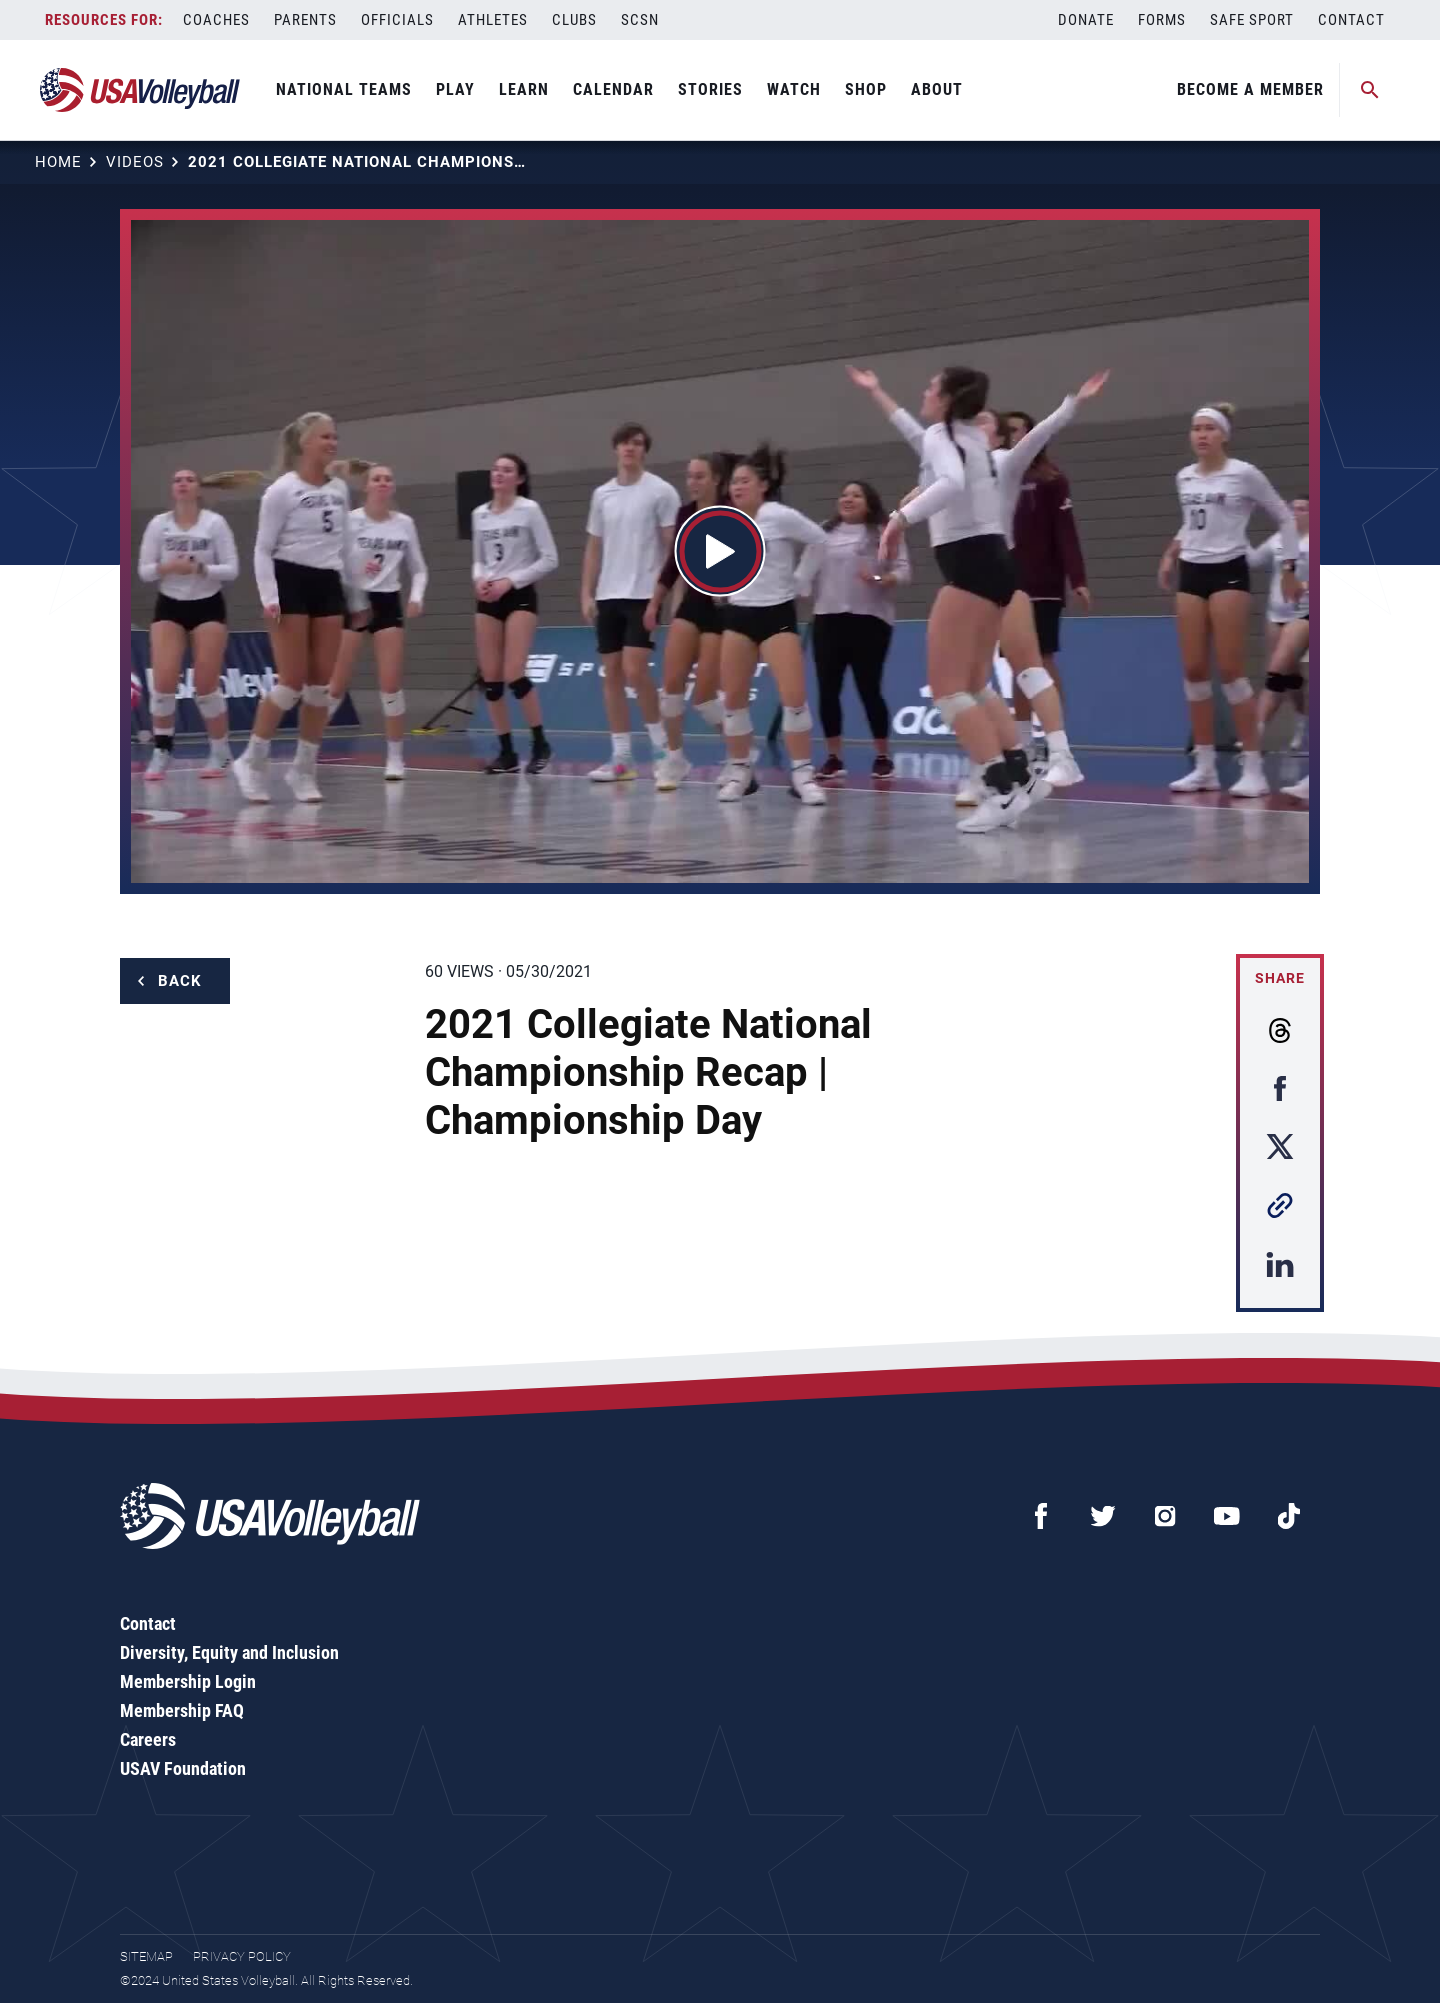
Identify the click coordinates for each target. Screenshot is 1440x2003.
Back (180, 981)
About (937, 89)
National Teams (344, 89)
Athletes (493, 20)
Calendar (613, 89)
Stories (710, 89)
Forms (1162, 20)
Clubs (574, 20)
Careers (148, 1739)
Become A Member (1250, 89)
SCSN (640, 20)
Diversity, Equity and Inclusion (229, 1652)
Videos (135, 162)
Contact (1351, 20)
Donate (1086, 20)
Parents (305, 20)
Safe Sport (1252, 20)
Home (58, 162)
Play (455, 89)
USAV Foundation (183, 1768)
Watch (794, 89)
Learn (524, 89)
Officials (397, 20)
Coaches (216, 20)
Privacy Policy (242, 1956)
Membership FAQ (182, 1710)
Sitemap (146, 1956)
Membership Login (188, 1681)
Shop (866, 89)
